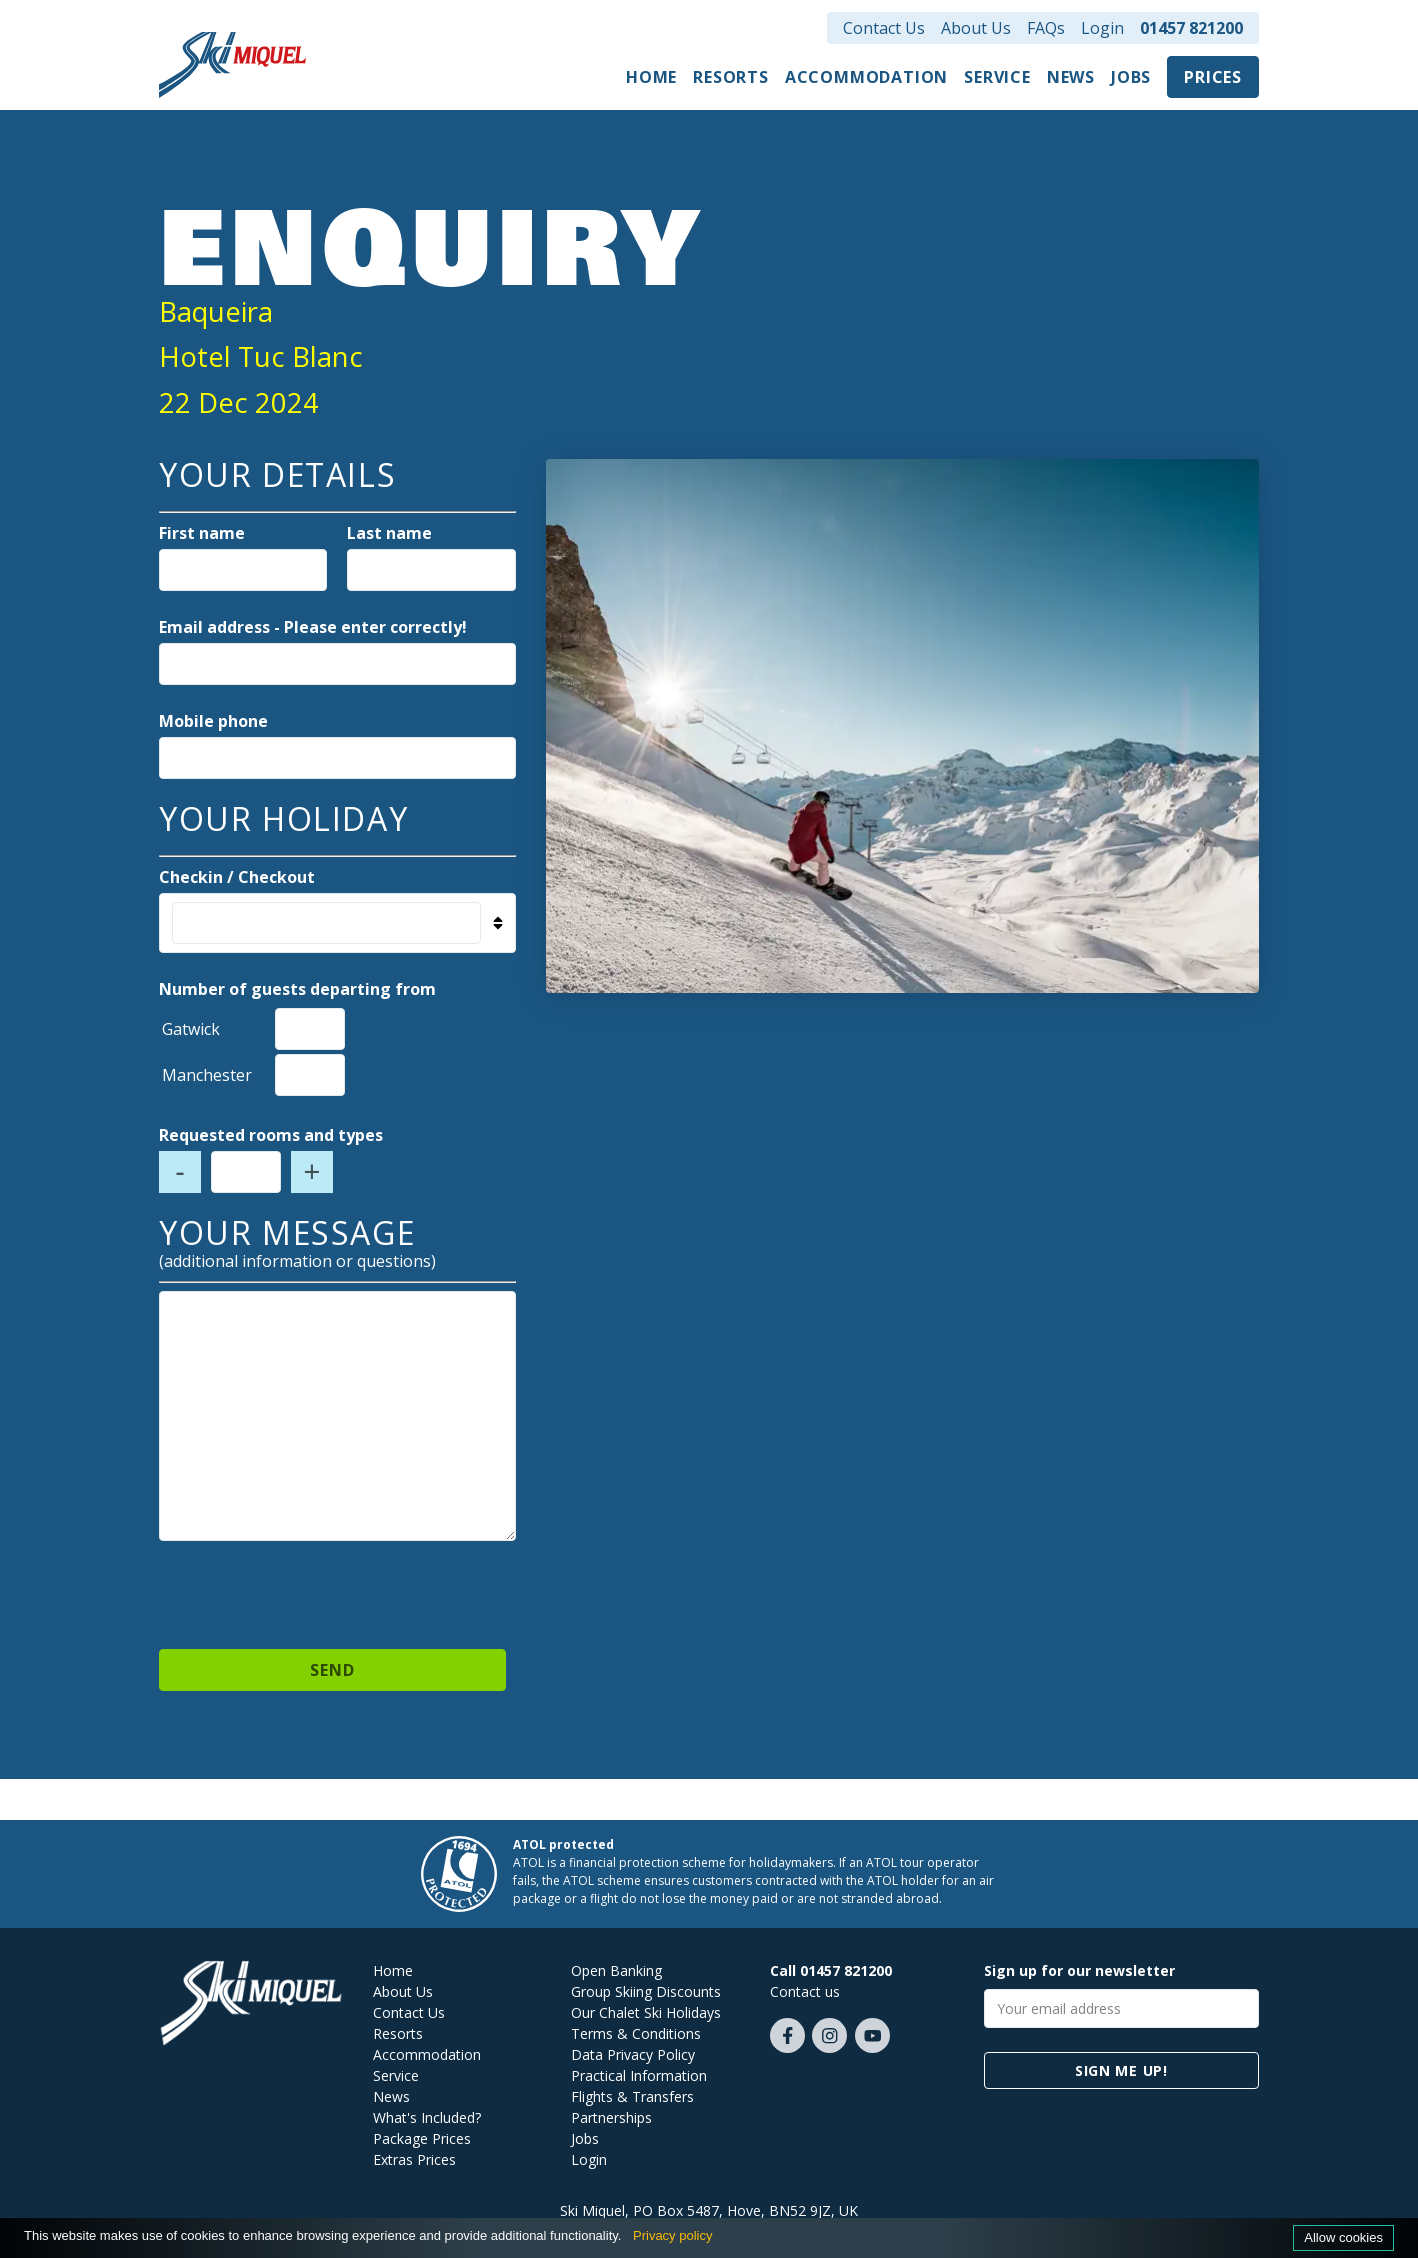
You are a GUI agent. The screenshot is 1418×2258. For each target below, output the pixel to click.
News (1071, 77)
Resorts (731, 77)
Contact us (805, 1991)
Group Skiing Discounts (646, 1991)
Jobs (1131, 77)
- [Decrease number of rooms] (180, 1172)
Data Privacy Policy (633, 2054)
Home (651, 77)
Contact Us (884, 28)
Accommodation (866, 77)
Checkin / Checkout (237, 877)
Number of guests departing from (297, 989)
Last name (389, 533)
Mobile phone (213, 721)
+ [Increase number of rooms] (312, 1172)
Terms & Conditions (636, 2033)
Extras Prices (414, 2159)
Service (997, 77)
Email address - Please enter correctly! (313, 627)
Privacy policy (672, 2235)
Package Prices (422, 2138)
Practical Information (639, 2075)
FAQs (1046, 28)
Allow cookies (1343, 2237)
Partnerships (611, 2117)
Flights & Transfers (632, 2096)
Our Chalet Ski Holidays (646, 2012)
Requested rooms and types (271, 1135)
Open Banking (616, 1970)
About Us (976, 28)
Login (1102, 28)
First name (202, 533)
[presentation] (337, 1586)
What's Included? (427, 2117)
